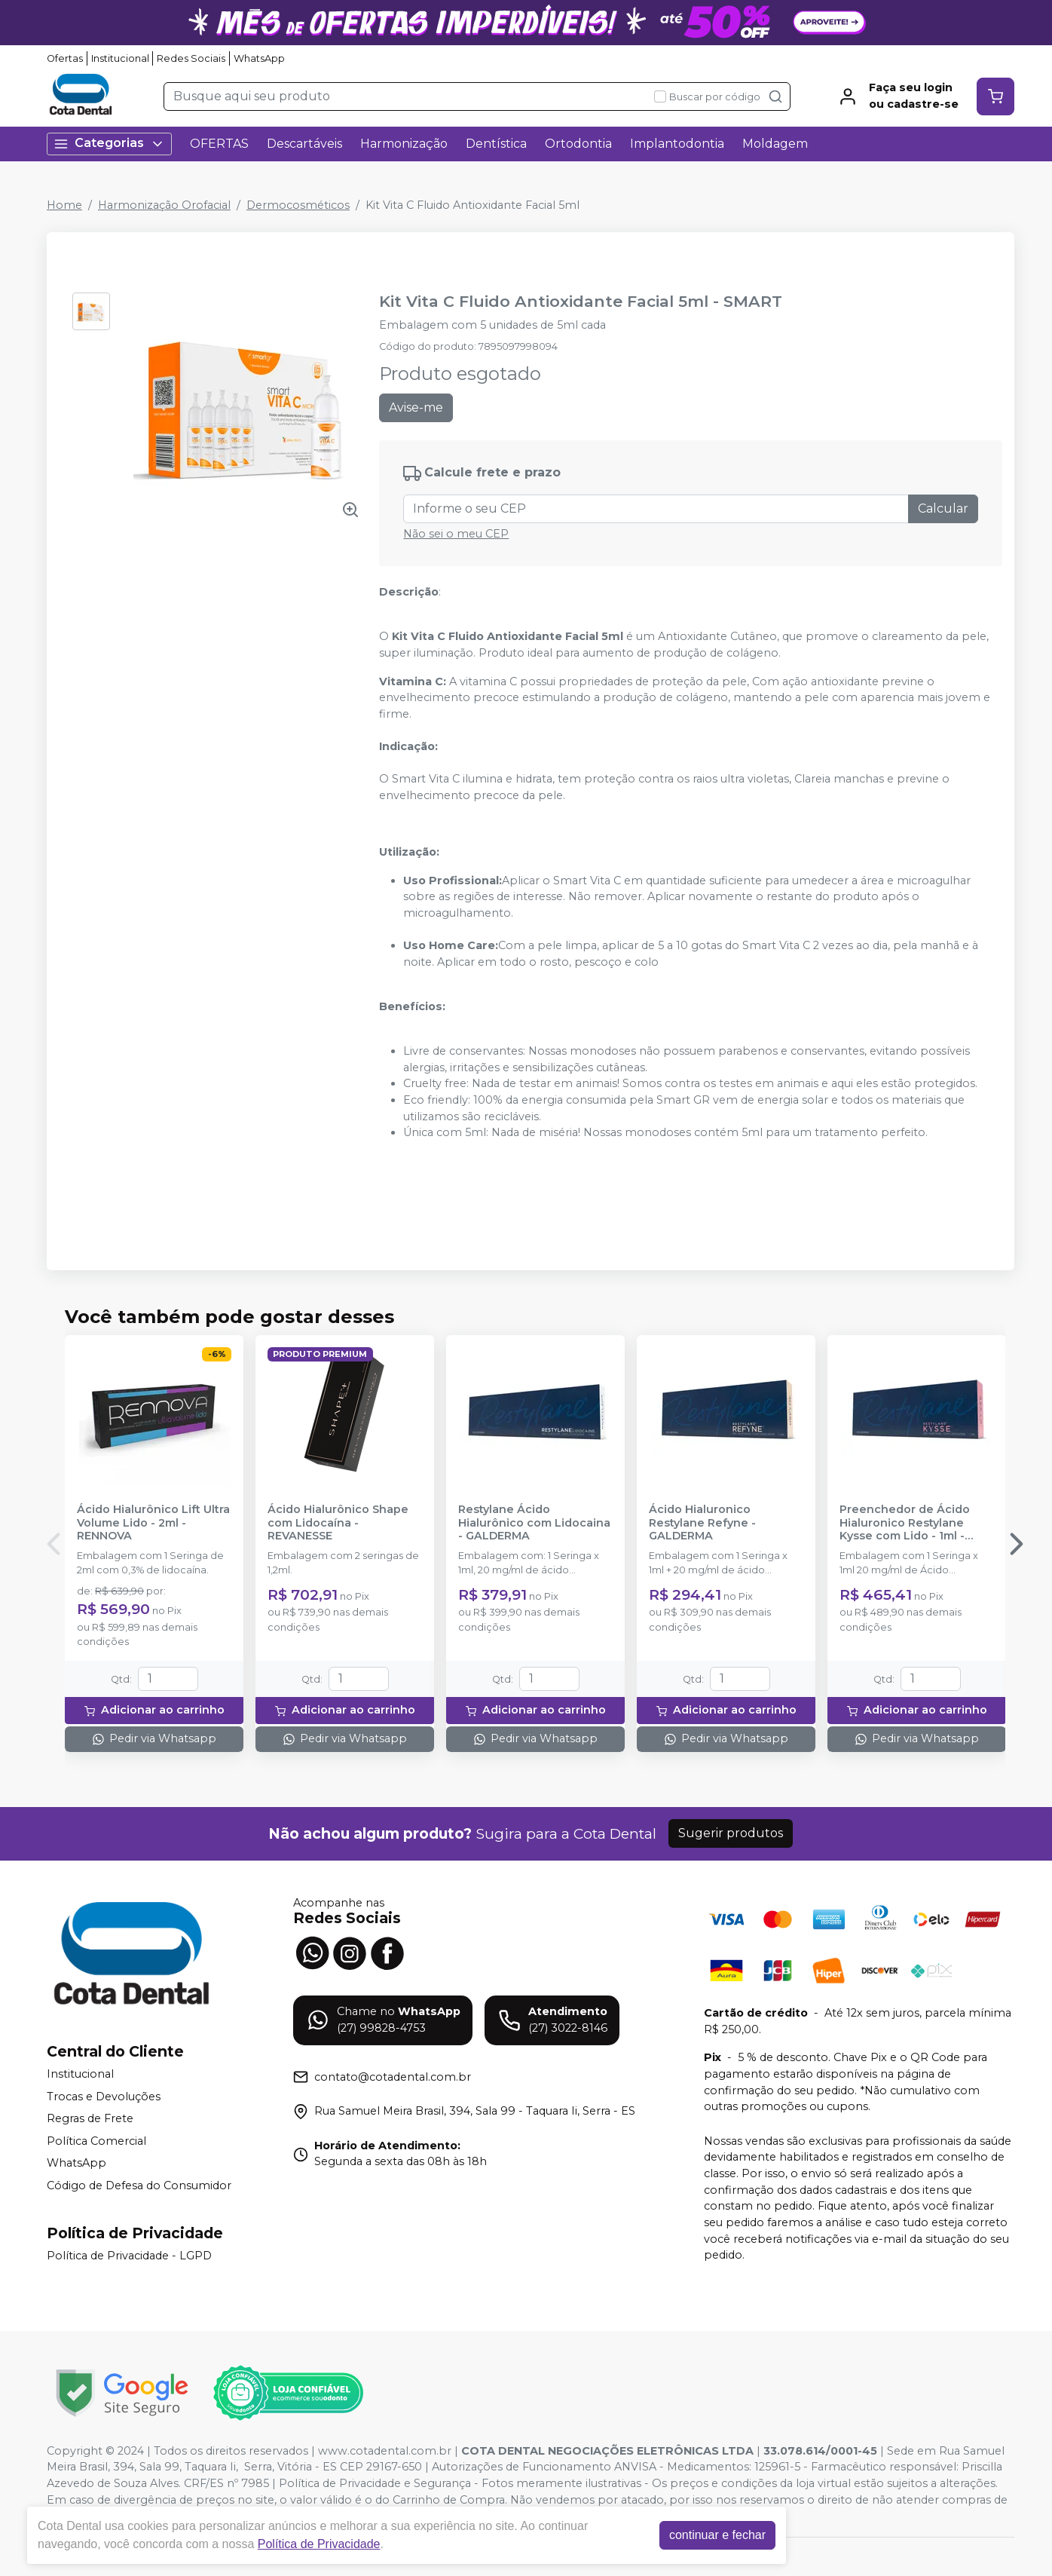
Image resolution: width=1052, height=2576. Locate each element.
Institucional (120, 58)
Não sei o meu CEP (456, 534)
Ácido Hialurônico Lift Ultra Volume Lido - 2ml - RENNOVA (153, 1522)
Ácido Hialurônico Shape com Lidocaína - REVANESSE (338, 1522)
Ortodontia (578, 143)
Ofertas (65, 58)
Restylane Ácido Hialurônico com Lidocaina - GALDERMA (534, 1522)
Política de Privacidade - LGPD (129, 2255)
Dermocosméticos (298, 205)
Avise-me (416, 407)
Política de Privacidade (319, 2544)
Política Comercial (96, 2141)
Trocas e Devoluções (104, 2096)
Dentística (496, 143)
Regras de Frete (90, 2118)
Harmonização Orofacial (164, 205)
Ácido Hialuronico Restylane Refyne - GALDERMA (702, 1522)
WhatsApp (259, 58)
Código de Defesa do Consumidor (139, 2185)
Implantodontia (677, 143)
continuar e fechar (717, 2535)
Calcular (943, 508)
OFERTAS (219, 143)
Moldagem (775, 143)
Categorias (109, 144)
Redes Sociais (191, 58)
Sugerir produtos (730, 1833)
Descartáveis (304, 143)
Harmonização (404, 143)
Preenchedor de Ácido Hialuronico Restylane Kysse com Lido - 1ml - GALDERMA (904, 1522)
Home (64, 205)
